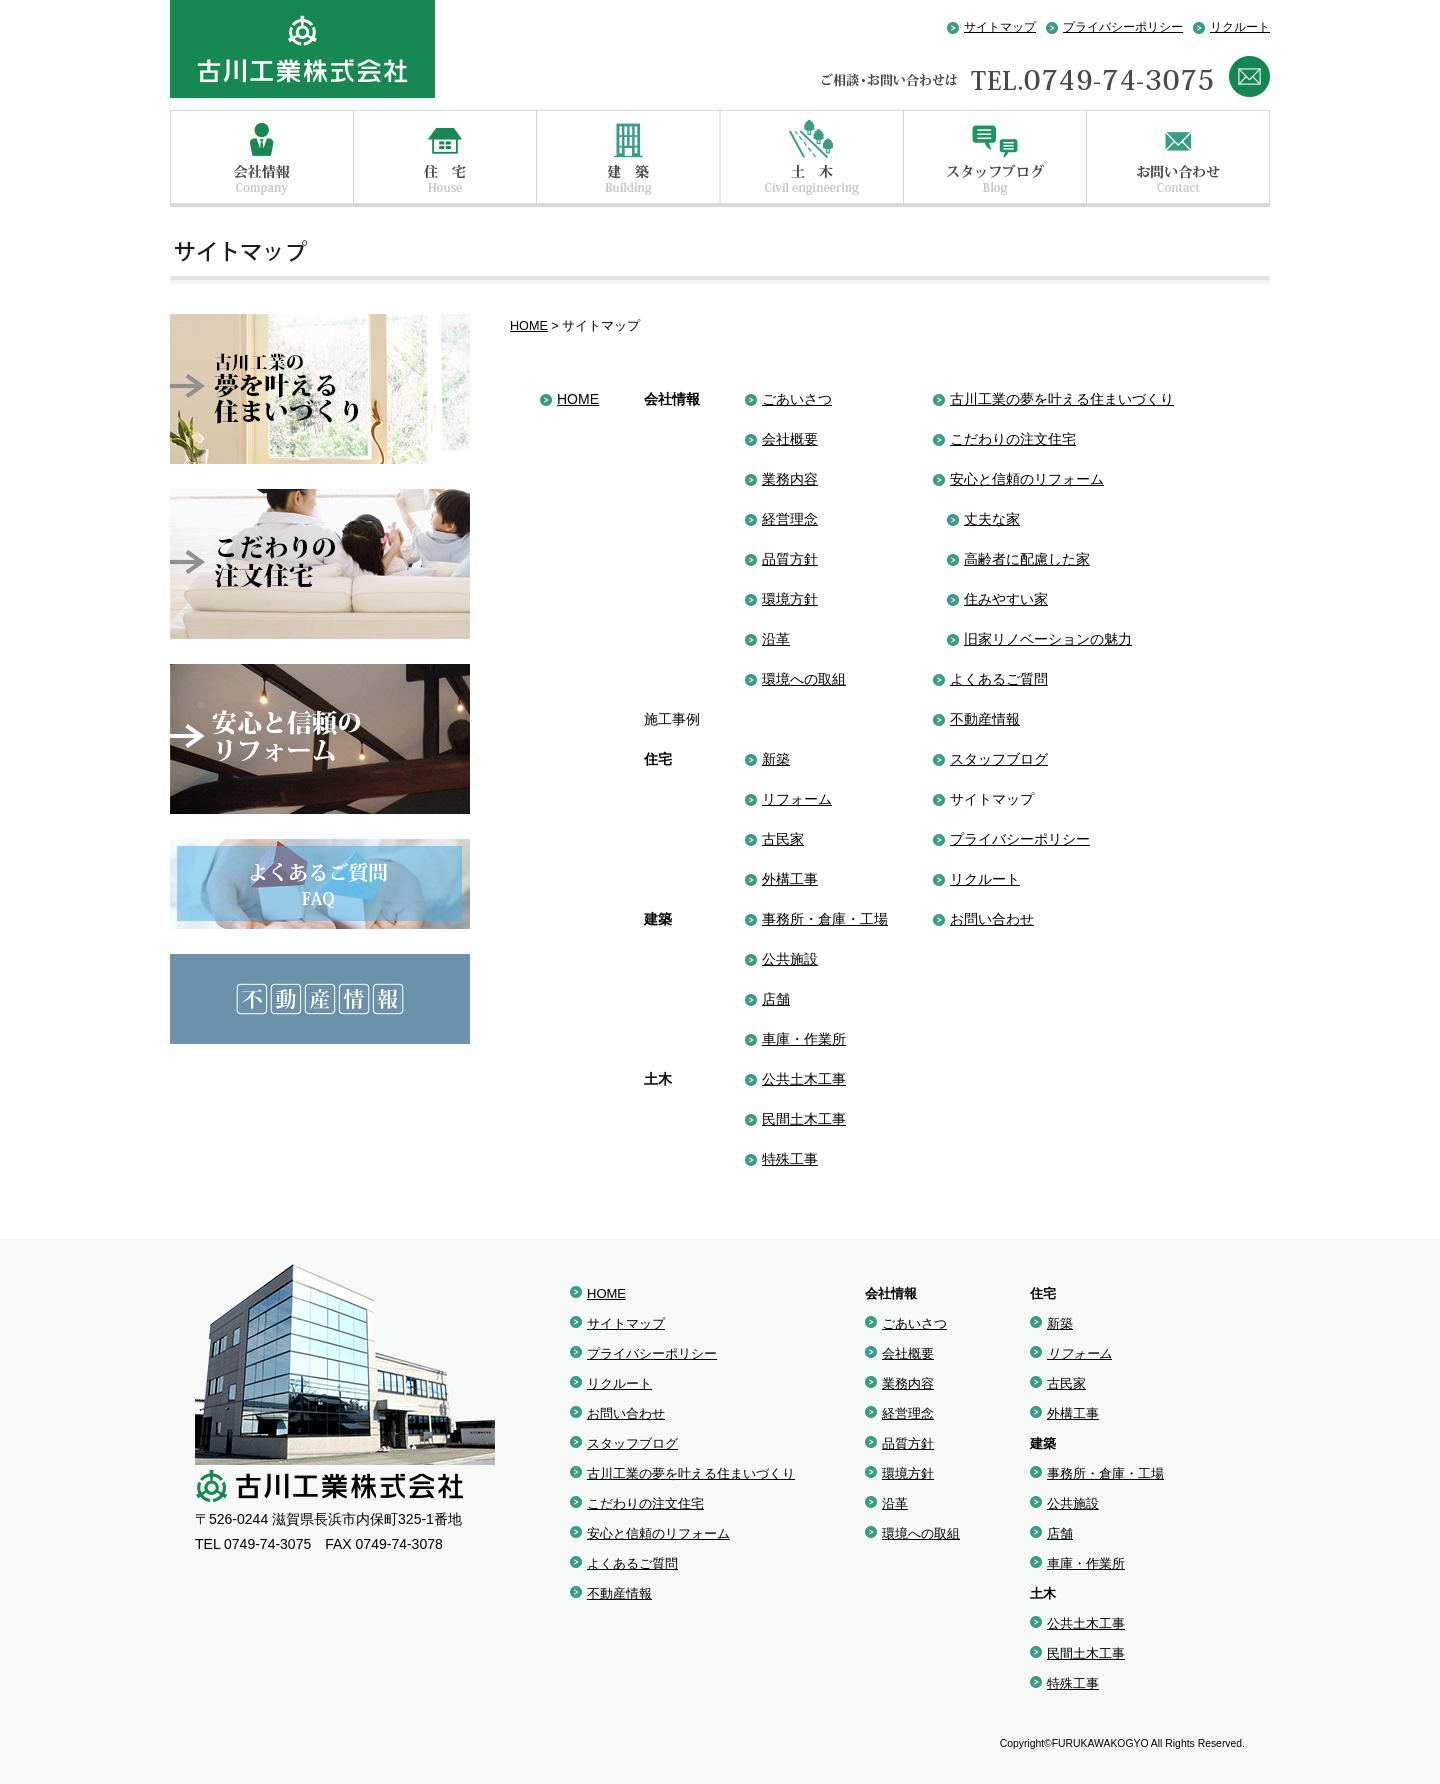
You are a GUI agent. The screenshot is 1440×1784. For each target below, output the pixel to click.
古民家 (783, 839)
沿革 (776, 639)
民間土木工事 (804, 1119)
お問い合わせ (992, 919)
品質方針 (790, 559)
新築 (776, 759)
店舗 (776, 999)
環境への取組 (804, 679)
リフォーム (797, 799)
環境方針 (790, 599)
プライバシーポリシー (1123, 27)
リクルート (1240, 27)
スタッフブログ (999, 759)
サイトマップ (1000, 27)
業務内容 (790, 479)
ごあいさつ (797, 399)
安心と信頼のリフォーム (1027, 479)
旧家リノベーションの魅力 (1048, 639)
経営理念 (790, 519)
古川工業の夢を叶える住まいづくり (1062, 399)
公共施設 (790, 959)
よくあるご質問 (999, 679)
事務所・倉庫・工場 (825, 919)
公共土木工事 (804, 1079)
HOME (529, 326)
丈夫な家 (992, 519)
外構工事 (790, 879)
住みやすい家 (1006, 599)
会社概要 (790, 439)
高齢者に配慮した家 (1027, 559)
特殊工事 (790, 1159)
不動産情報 (985, 719)
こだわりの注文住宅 (1013, 439)
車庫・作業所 (804, 1039)
